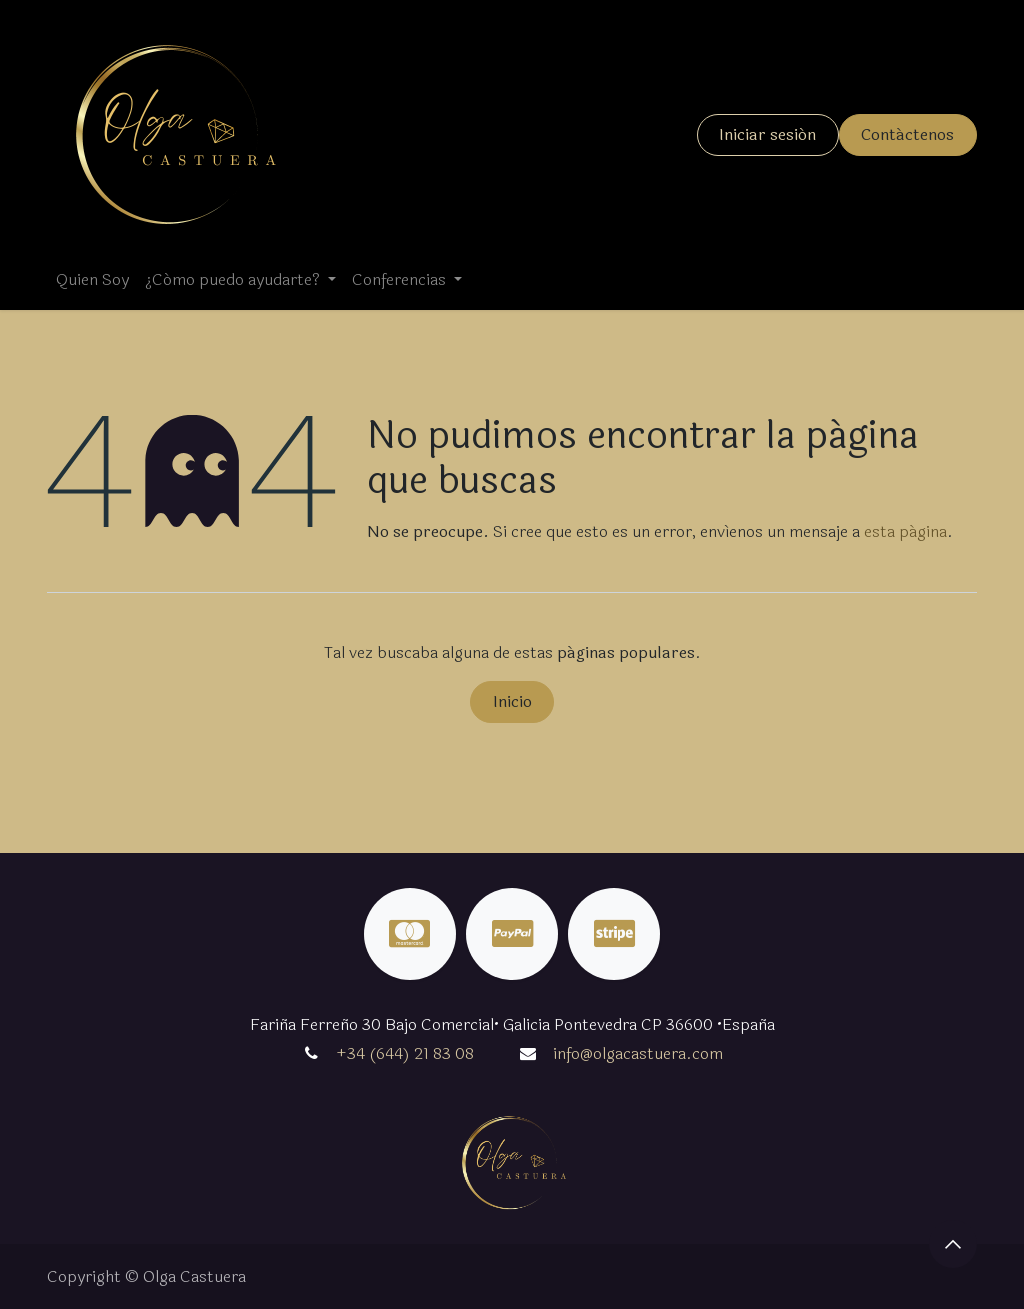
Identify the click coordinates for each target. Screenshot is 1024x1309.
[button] (953, 1244)
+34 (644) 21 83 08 (405, 1053)
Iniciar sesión (767, 134)
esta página (905, 531)
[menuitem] (92, 280)
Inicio (512, 701)
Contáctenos (907, 134)
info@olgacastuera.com (638, 1053)
